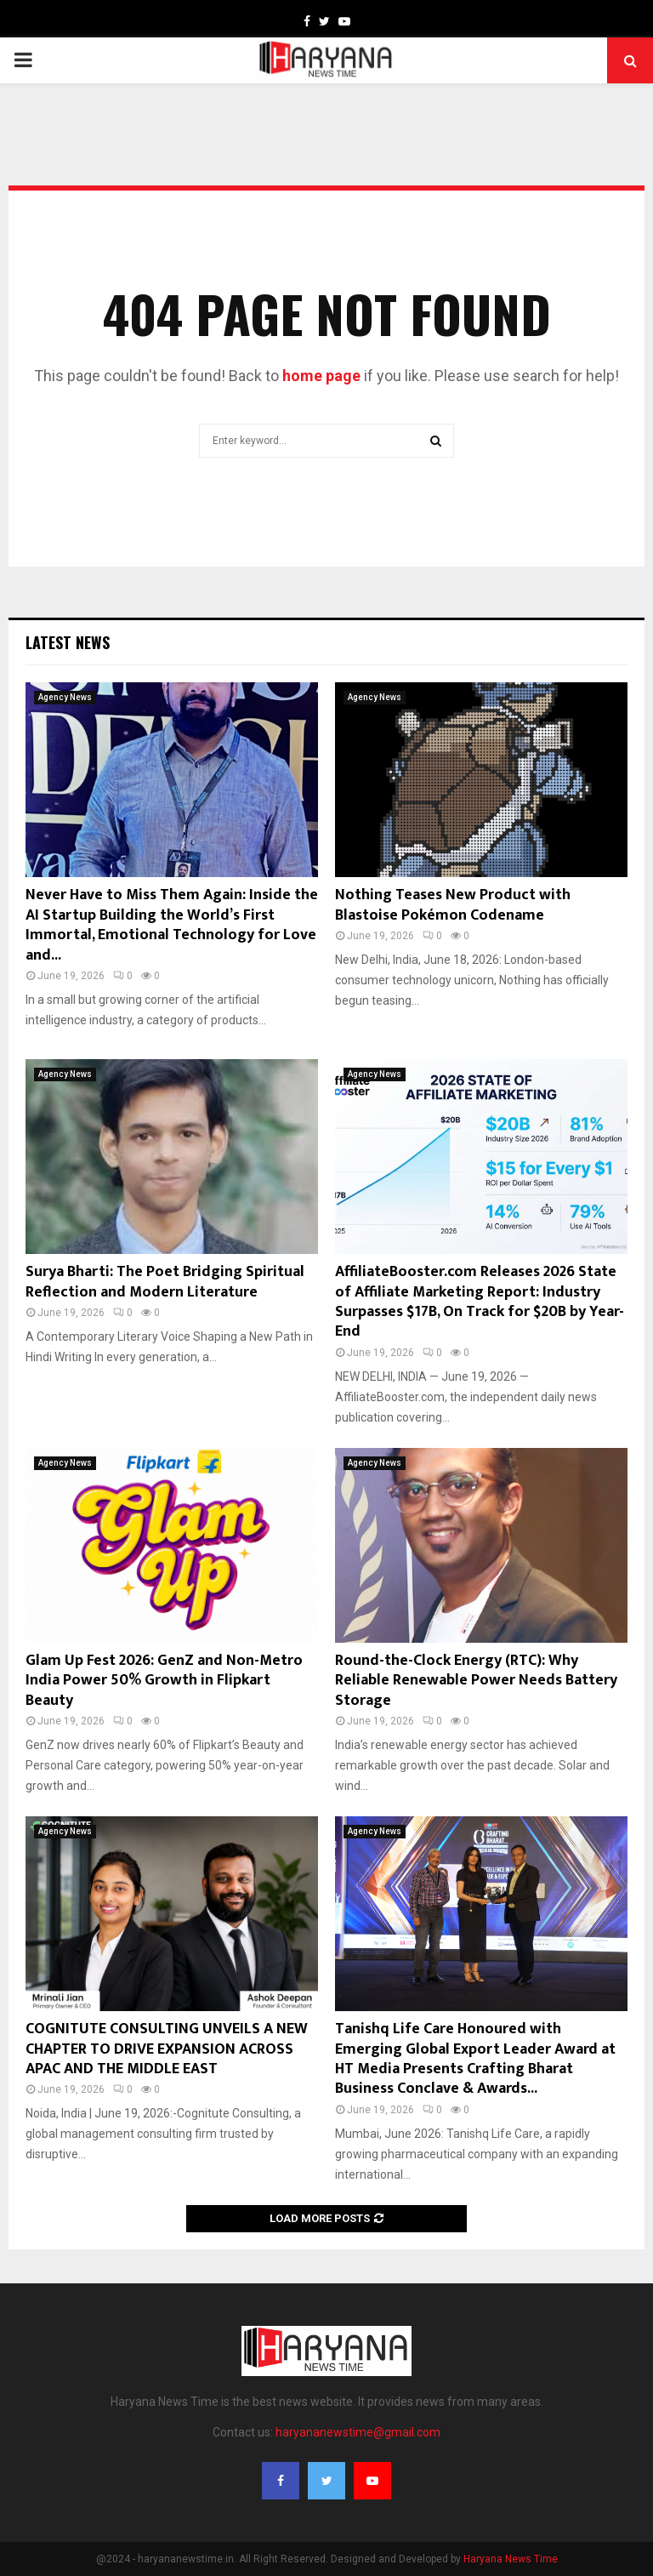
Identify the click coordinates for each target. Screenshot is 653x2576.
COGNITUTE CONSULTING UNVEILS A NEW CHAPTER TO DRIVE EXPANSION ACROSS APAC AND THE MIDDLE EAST (167, 2049)
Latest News (68, 642)
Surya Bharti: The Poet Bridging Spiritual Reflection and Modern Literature (165, 1281)
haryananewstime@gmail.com (357, 2432)
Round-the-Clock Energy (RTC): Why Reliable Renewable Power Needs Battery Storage (476, 1680)
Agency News (65, 697)
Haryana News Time (510, 2559)
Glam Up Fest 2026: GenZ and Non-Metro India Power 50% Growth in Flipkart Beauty (164, 1680)
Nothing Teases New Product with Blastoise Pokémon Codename (453, 904)
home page (321, 376)
